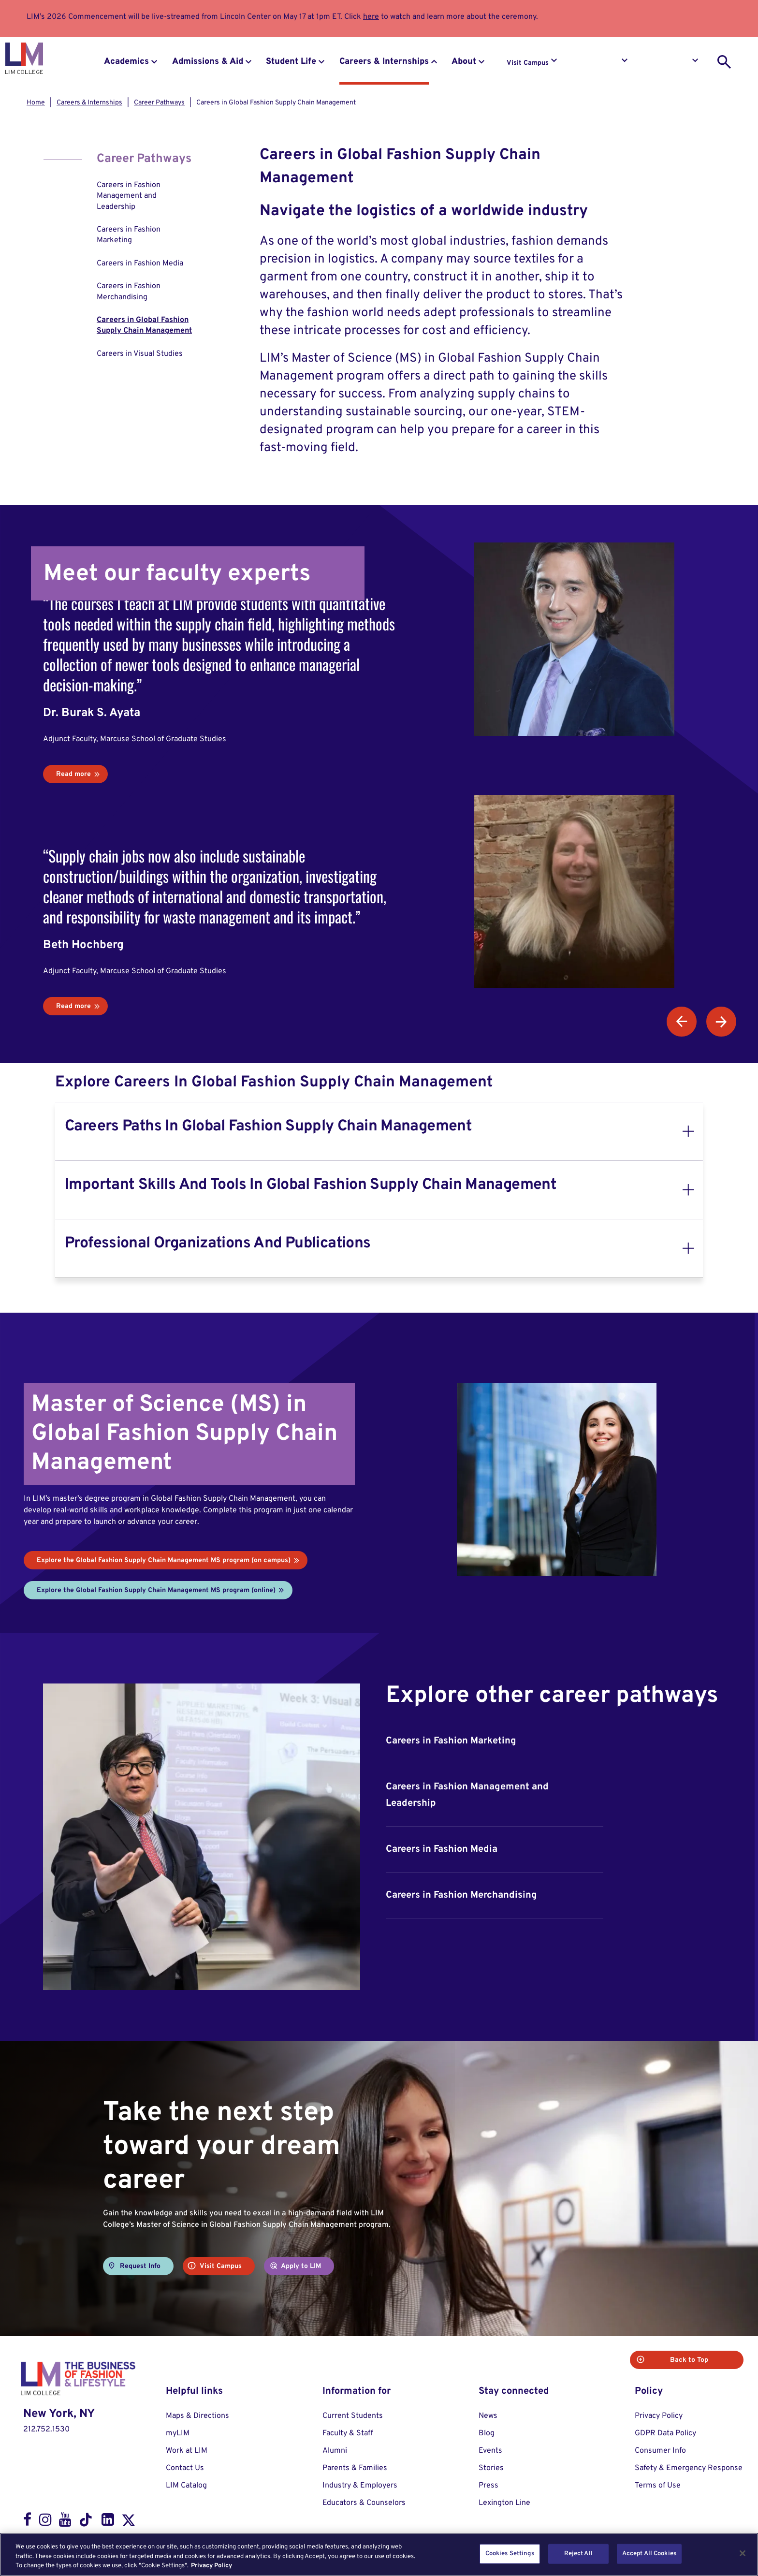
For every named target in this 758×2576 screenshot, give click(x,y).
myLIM (178, 2433)
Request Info (599, 63)
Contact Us (185, 2468)
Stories (491, 2468)
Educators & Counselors (364, 2503)
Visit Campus (528, 63)
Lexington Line (504, 2503)
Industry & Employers (359, 2485)
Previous (682, 1022)
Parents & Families (354, 2468)
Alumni (334, 2451)
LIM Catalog (186, 2485)
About (464, 61)
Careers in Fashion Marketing (128, 235)
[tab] (379, 1131)
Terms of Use (658, 2485)
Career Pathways (159, 103)
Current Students (352, 2416)
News (488, 2416)
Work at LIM (186, 2451)
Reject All (578, 2553)
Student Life (291, 61)
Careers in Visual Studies (140, 354)
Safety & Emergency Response (689, 2468)
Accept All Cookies (649, 2553)
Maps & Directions (197, 2416)
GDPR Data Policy (665, 2433)
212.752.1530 (46, 2429)
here (371, 17)
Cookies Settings (509, 2553)
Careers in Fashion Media (140, 263)
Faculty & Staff (347, 2433)
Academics (126, 61)
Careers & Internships (384, 61)
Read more (73, 774)
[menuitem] (145, 196)
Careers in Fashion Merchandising (128, 291)
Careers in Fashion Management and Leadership (128, 196)
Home (36, 103)
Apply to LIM (670, 63)
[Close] (742, 2553)
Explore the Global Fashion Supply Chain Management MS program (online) (156, 1590)
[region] (379, 2554)
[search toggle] (724, 62)
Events (490, 2451)
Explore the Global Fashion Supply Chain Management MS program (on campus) (164, 1560)
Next (721, 1022)
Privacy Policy (659, 2416)
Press (488, 2485)
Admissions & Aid (207, 61)
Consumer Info (660, 2451)
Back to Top (705, 2360)
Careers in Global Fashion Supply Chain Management (144, 325)
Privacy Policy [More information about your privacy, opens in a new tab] (211, 2566)
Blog (487, 2433)
